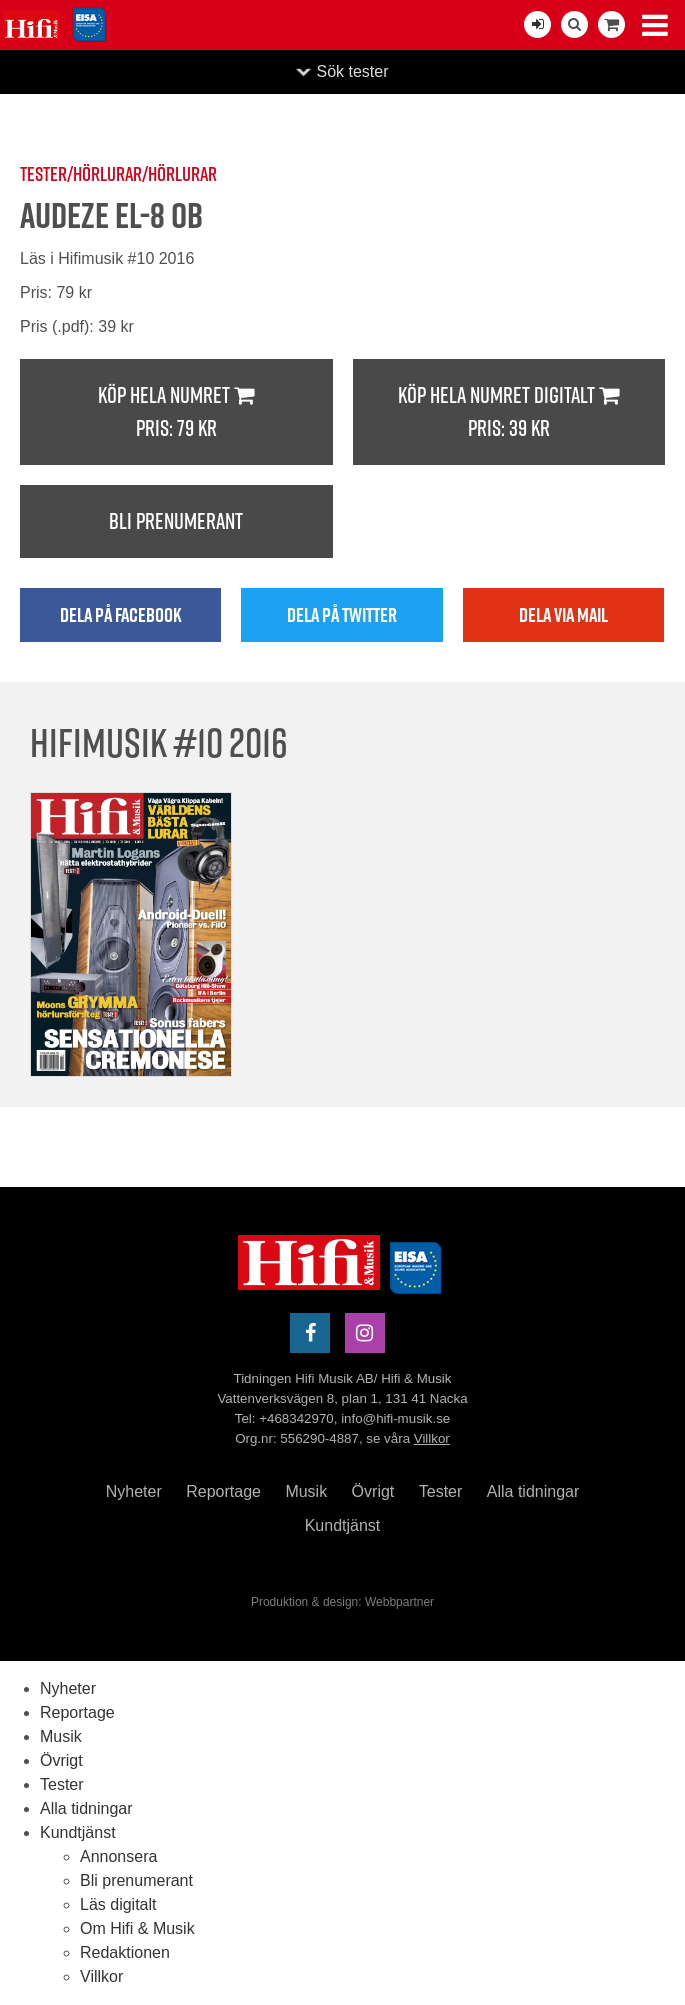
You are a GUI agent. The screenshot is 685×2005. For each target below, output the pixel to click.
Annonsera (118, 1856)
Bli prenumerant (176, 521)
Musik (306, 1491)
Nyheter (134, 1491)
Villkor (432, 1438)
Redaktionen (125, 1952)
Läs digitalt (118, 1904)
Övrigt (373, 1491)
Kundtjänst (343, 1525)
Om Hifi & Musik (137, 1928)
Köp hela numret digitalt (509, 412)
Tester (441, 1491)
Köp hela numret (176, 412)
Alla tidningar (533, 1491)
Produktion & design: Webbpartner (342, 1602)
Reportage (223, 1491)
